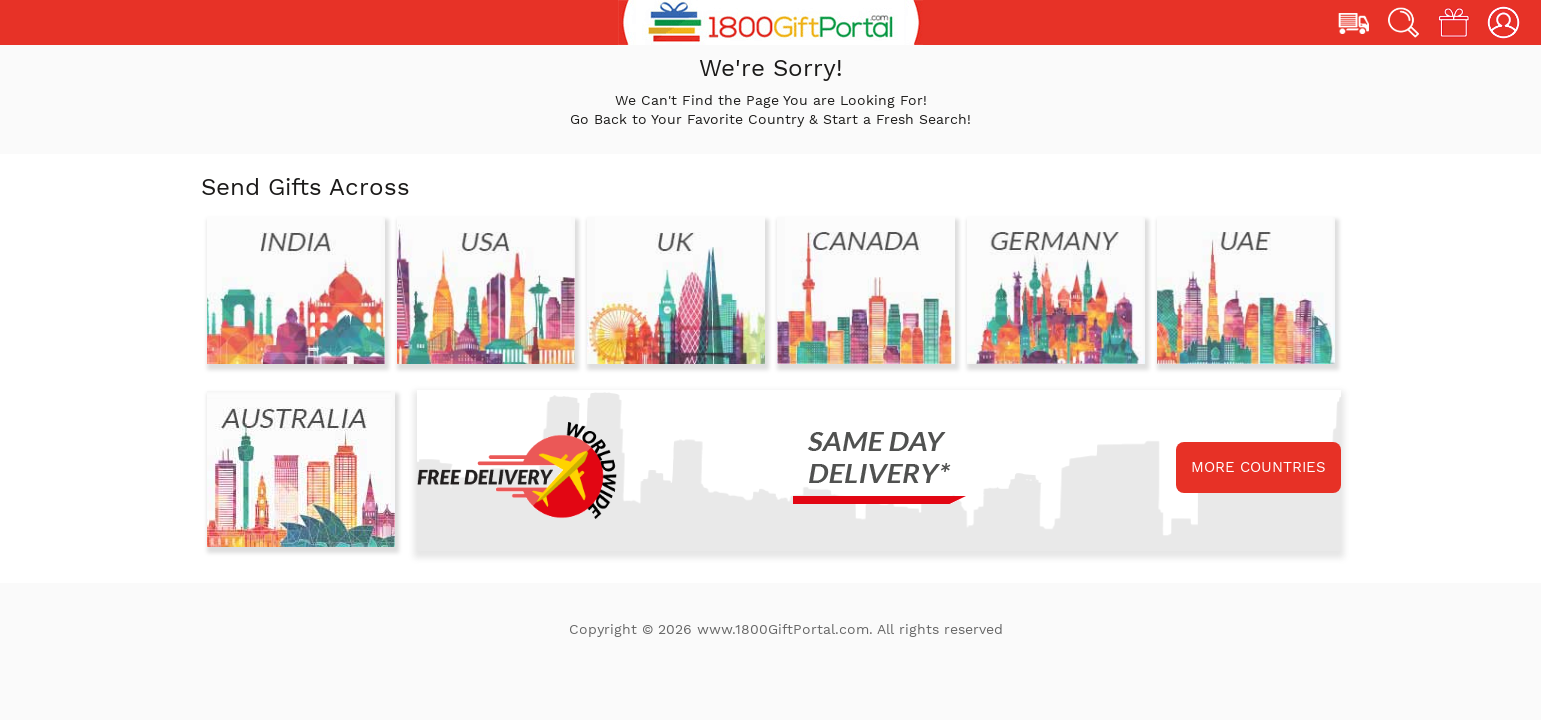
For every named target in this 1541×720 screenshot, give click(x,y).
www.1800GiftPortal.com (783, 629)
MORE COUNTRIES (1258, 467)
